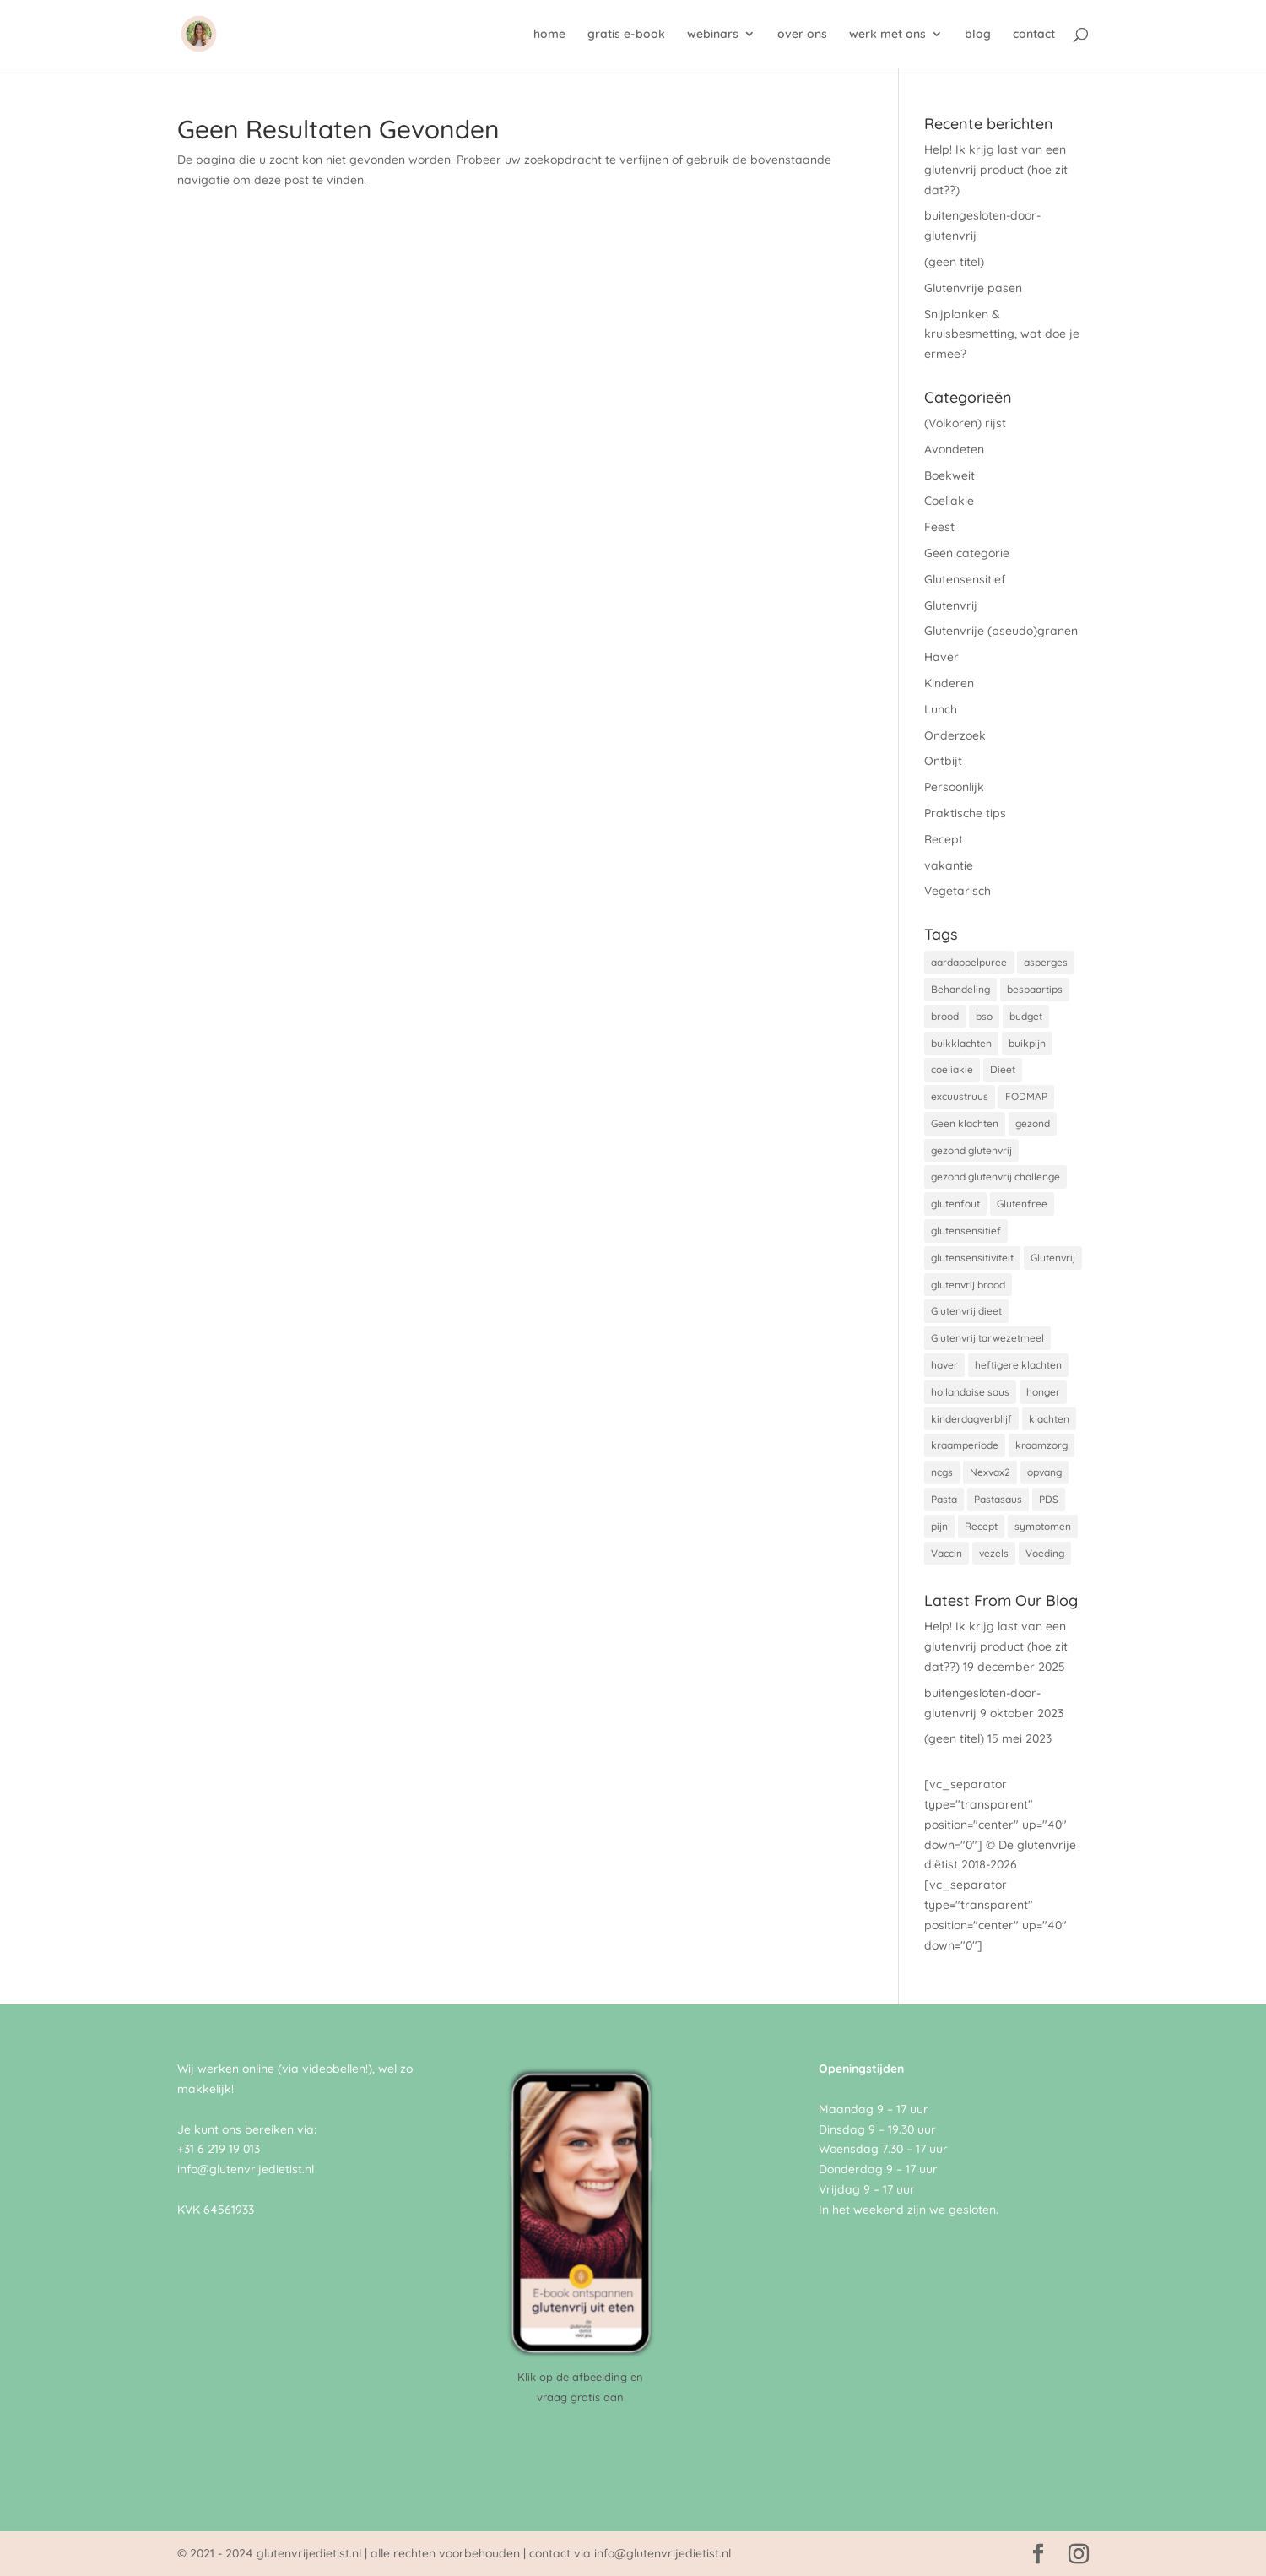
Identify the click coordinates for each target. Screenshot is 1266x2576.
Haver (941, 656)
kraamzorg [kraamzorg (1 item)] (1041, 1445)
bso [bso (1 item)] (984, 1016)
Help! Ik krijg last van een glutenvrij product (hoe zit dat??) (996, 170)
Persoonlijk (954, 786)
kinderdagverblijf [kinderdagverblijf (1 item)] (971, 1419)
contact (1034, 34)
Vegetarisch (957, 890)
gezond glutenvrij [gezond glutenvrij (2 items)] (971, 1150)
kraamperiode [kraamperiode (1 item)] (964, 1445)
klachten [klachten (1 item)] (1049, 1419)
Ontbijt (943, 760)
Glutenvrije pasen (973, 288)
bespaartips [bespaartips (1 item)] (1035, 989)
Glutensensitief (964, 579)
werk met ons (887, 34)
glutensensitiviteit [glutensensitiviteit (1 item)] (972, 1257)
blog (978, 34)
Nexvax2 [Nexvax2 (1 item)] (990, 1472)
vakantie (948, 865)
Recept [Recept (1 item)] (981, 1526)
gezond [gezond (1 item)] (1032, 1123)
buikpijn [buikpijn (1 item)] (1027, 1043)
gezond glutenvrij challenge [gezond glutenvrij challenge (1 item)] (995, 1176)
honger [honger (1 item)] (1043, 1392)
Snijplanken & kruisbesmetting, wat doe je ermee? (1001, 334)
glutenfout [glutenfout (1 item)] (955, 1203)
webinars (712, 34)
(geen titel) (954, 261)
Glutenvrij (950, 605)
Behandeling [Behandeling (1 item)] (960, 989)
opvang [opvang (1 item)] (1044, 1472)
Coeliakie (949, 500)
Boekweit (949, 475)
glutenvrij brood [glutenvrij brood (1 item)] (968, 1284)
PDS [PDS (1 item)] (1048, 1499)
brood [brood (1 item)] (945, 1016)
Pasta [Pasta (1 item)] (944, 1499)
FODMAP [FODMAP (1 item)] (1026, 1096)
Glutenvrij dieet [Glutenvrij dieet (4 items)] (966, 1310)
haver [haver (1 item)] (944, 1365)
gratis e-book (626, 34)
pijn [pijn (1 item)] (939, 1526)
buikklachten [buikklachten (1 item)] (961, 1043)
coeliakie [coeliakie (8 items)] (952, 1069)
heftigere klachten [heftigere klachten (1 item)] (1018, 1365)
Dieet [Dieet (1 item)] (1002, 1069)
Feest (939, 526)
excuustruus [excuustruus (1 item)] (959, 1096)
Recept (943, 839)
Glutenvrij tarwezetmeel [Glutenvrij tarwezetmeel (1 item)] (987, 1337)
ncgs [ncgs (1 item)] (942, 1472)
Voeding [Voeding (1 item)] (1044, 1553)
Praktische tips (965, 813)
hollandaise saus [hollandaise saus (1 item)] (970, 1392)
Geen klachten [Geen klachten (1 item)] (964, 1123)
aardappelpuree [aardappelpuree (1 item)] (969, 962)
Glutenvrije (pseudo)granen (1001, 630)
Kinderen (949, 683)
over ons (802, 34)
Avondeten (954, 449)
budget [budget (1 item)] (1025, 1016)
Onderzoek (955, 735)
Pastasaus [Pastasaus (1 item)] (998, 1499)
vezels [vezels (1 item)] (994, 1553)
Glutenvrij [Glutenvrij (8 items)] (1053, 1257)
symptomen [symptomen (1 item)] (1042, 1526)
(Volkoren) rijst (965, 423)
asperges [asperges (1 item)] (1046, 962)
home (549, 34)
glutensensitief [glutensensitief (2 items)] (966, 1230)
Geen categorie (966, 553)
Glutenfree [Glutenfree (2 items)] (1022, 1203)
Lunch (940, 709)
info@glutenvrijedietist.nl (245, 2169)
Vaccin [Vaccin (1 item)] (946, 1553)
